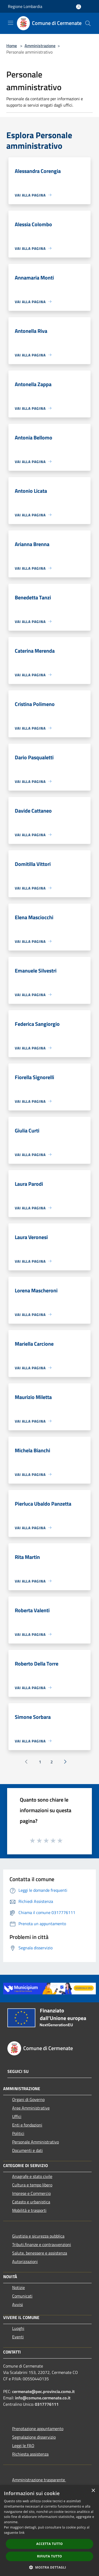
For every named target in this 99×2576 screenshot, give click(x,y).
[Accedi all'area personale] (78, 7)
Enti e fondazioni (27, 2125)
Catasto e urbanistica (31, 2202)
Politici (18, 2133)
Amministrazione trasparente (39, 2480)
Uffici (16, 2116)
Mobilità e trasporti (29, 2210)
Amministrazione (40, 45)
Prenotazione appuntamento (37, 2428)
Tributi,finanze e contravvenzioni (41, 2244)
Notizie (18, 2287)
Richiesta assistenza (30, 2454)
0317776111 (47, 2404)
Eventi (18, 2337)
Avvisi (17, 2304)
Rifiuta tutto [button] (49, 2556)
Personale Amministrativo (35, 2142)
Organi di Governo (28, 2099)
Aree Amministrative (31, 2108)
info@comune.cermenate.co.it (42, 2398)
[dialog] (49, 2530)
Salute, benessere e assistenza (39, 2253)
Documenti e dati (27, 2150)
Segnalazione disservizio (34, 2437)
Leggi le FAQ (23, 2445)
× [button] (93, 2491)
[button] (49, 2567)
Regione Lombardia (25, 6)
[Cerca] (88, 23)
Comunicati (22, 2296)
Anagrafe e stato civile (32, 2176)
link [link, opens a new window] (22, 2532)
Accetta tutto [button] (49, 2544)
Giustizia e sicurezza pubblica (38, 2236)
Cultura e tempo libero (32, 2185)
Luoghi (18, 2328)
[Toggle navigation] (10, 23)
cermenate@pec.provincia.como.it (43, 2391)
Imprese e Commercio (31, 2193)
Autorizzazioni (25, 2261)
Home (11, 45)
